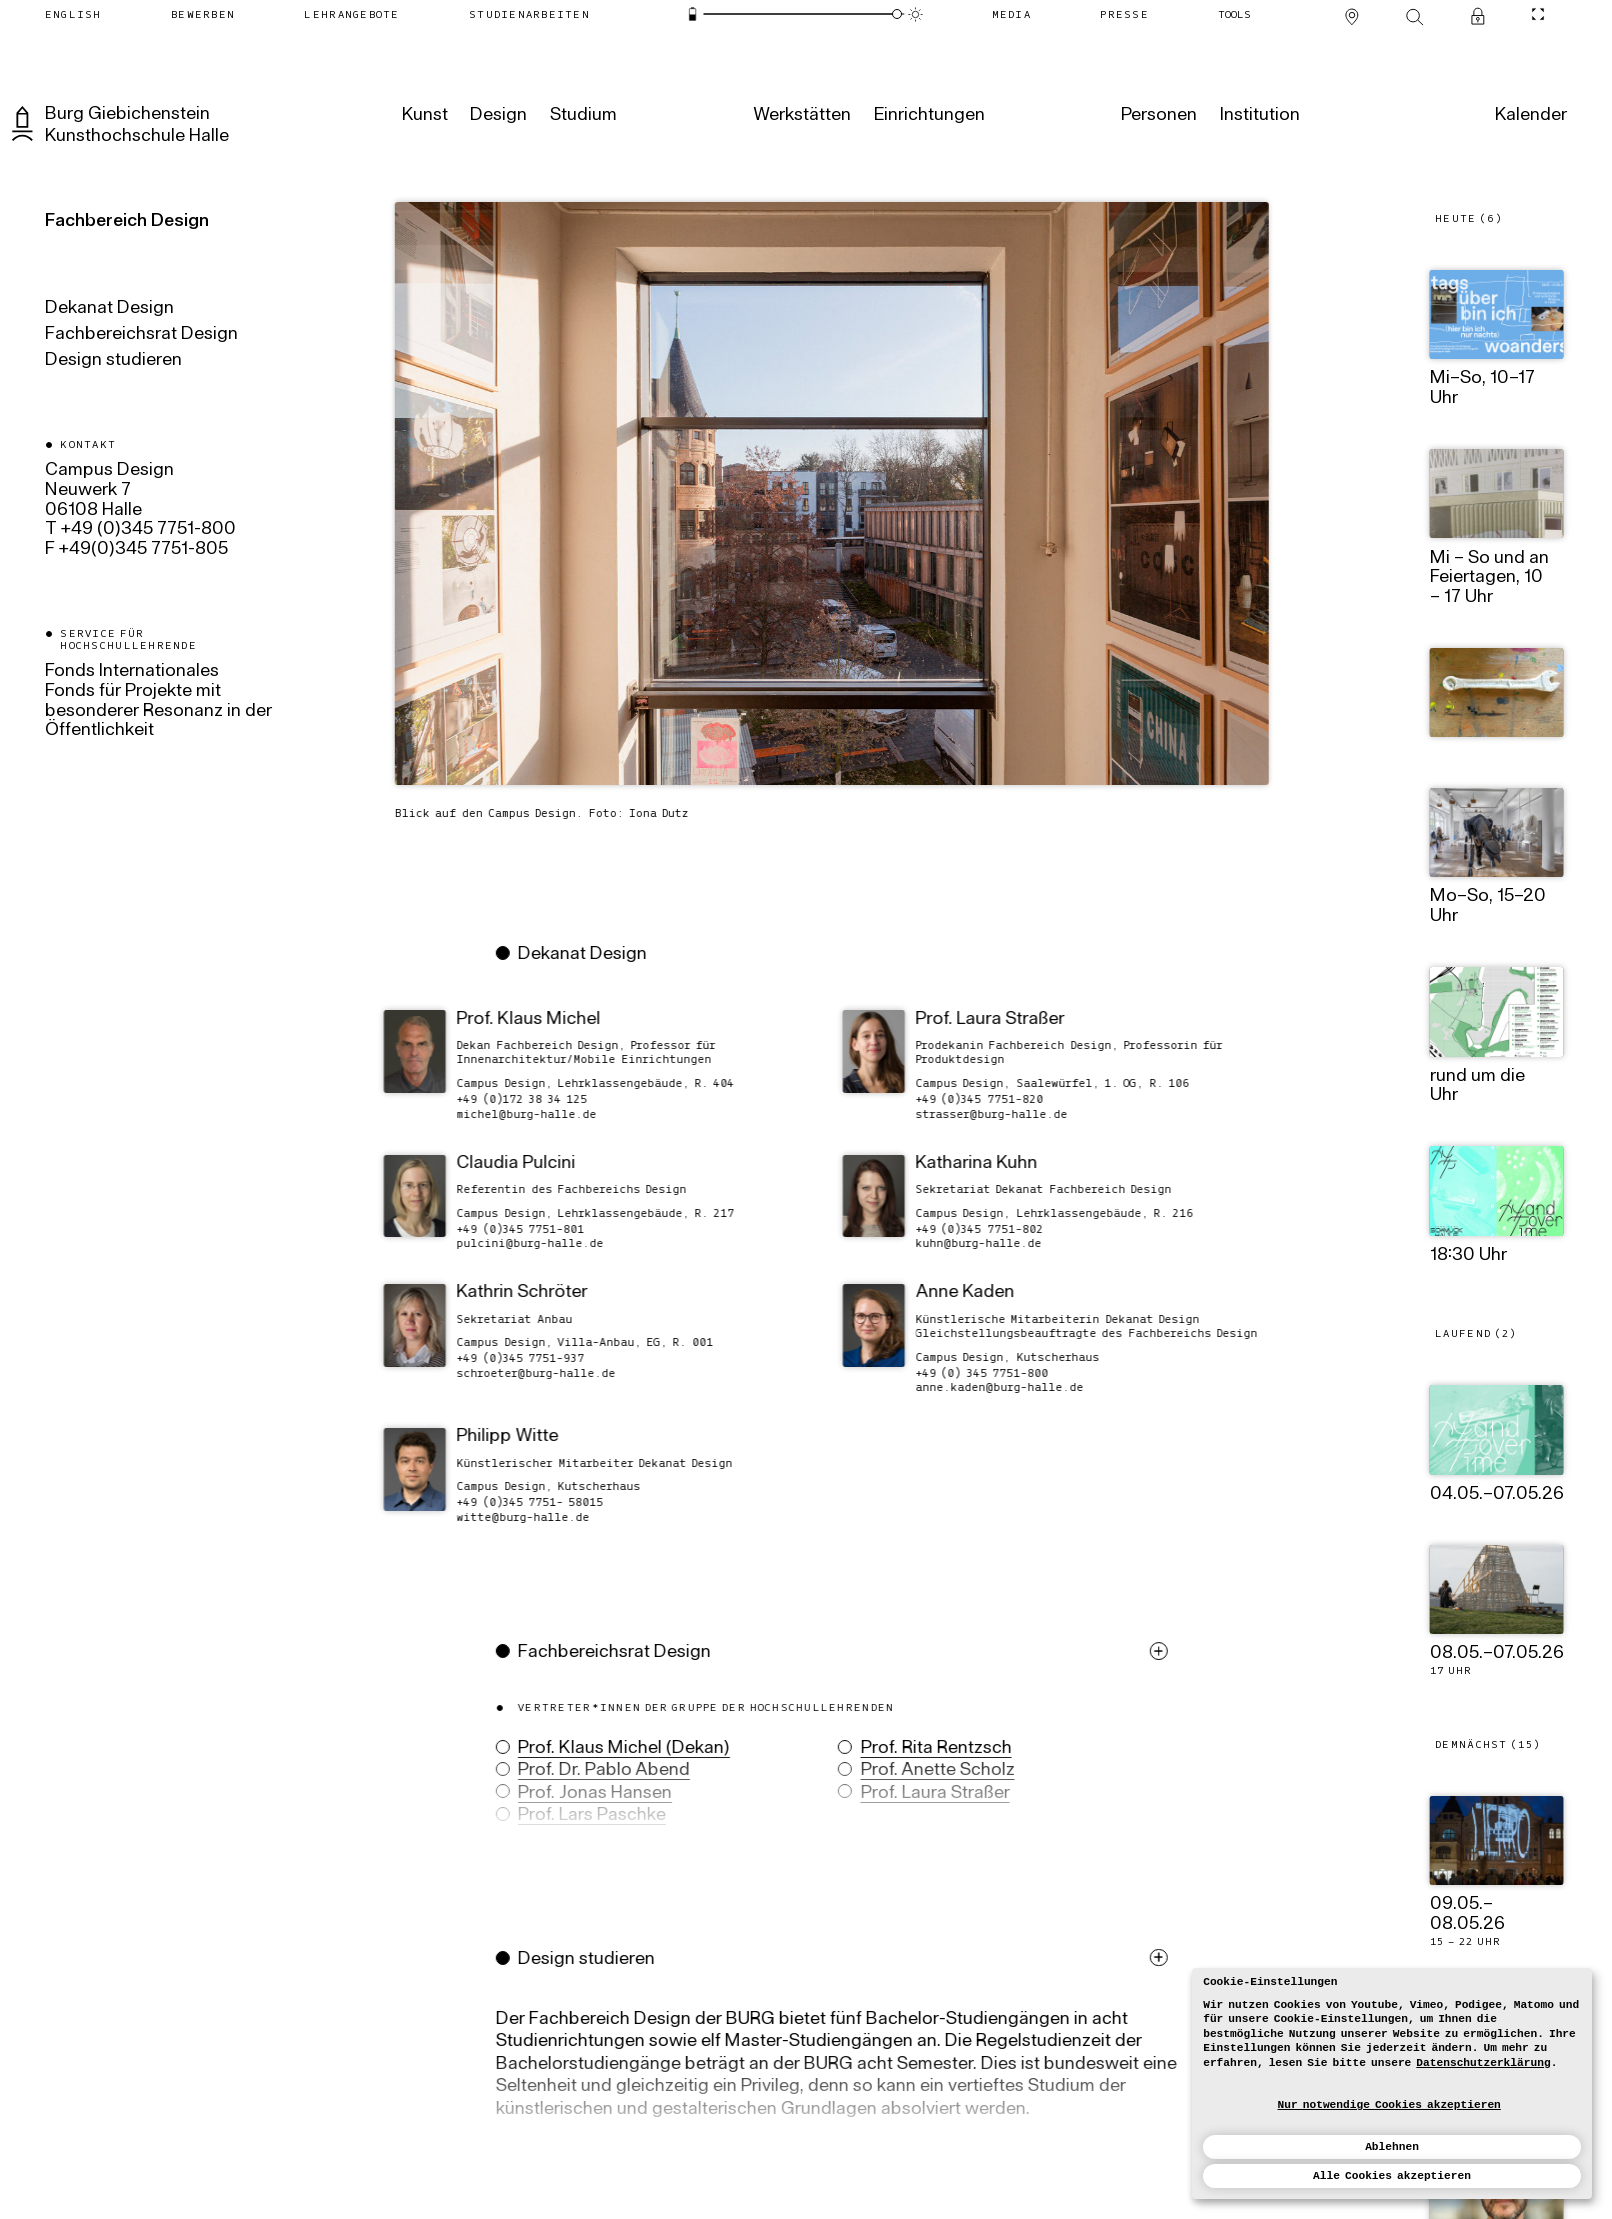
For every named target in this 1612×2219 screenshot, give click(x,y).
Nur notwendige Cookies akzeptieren (1389, 2105)
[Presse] (1125, 14)
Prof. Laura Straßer (920, 1794)
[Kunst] (423, 116)
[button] (822, 1769)
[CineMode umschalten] (1538, 14)
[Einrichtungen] (927, 116)
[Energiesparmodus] (693, 14)
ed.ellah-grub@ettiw (508, 1516)
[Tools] (1235, 14)
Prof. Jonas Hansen (580, 1794)
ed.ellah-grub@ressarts (977, 1113)
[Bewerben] (202, 14)
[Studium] (581, 116)
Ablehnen (1392, 2147)
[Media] (1011, 14)
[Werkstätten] (800, 116)
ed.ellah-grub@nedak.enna (985, 1387)
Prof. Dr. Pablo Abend (589, 1771)
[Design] (496, 116)
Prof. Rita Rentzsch (921, 1749)
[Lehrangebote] (352, 14)
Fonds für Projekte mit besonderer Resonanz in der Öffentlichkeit (158, 711)
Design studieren (113, 361)
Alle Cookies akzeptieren (1392, 2176)
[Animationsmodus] (915, 14)
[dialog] (1392, 2083)
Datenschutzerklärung (1483, 2063)
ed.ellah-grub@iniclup (515, 1243)
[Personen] (1157, 116)
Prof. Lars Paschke (577, 1816)
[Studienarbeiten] (529, 14)
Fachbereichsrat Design (141, 335)
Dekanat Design (109, 309)
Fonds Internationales (132, 672)
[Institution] (1258, 116)
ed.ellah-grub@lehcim (512, 1113)
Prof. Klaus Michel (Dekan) (609, 1749)
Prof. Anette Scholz (923, 1771)
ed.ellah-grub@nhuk (964, 1243)
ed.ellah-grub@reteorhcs (521, 1372)
